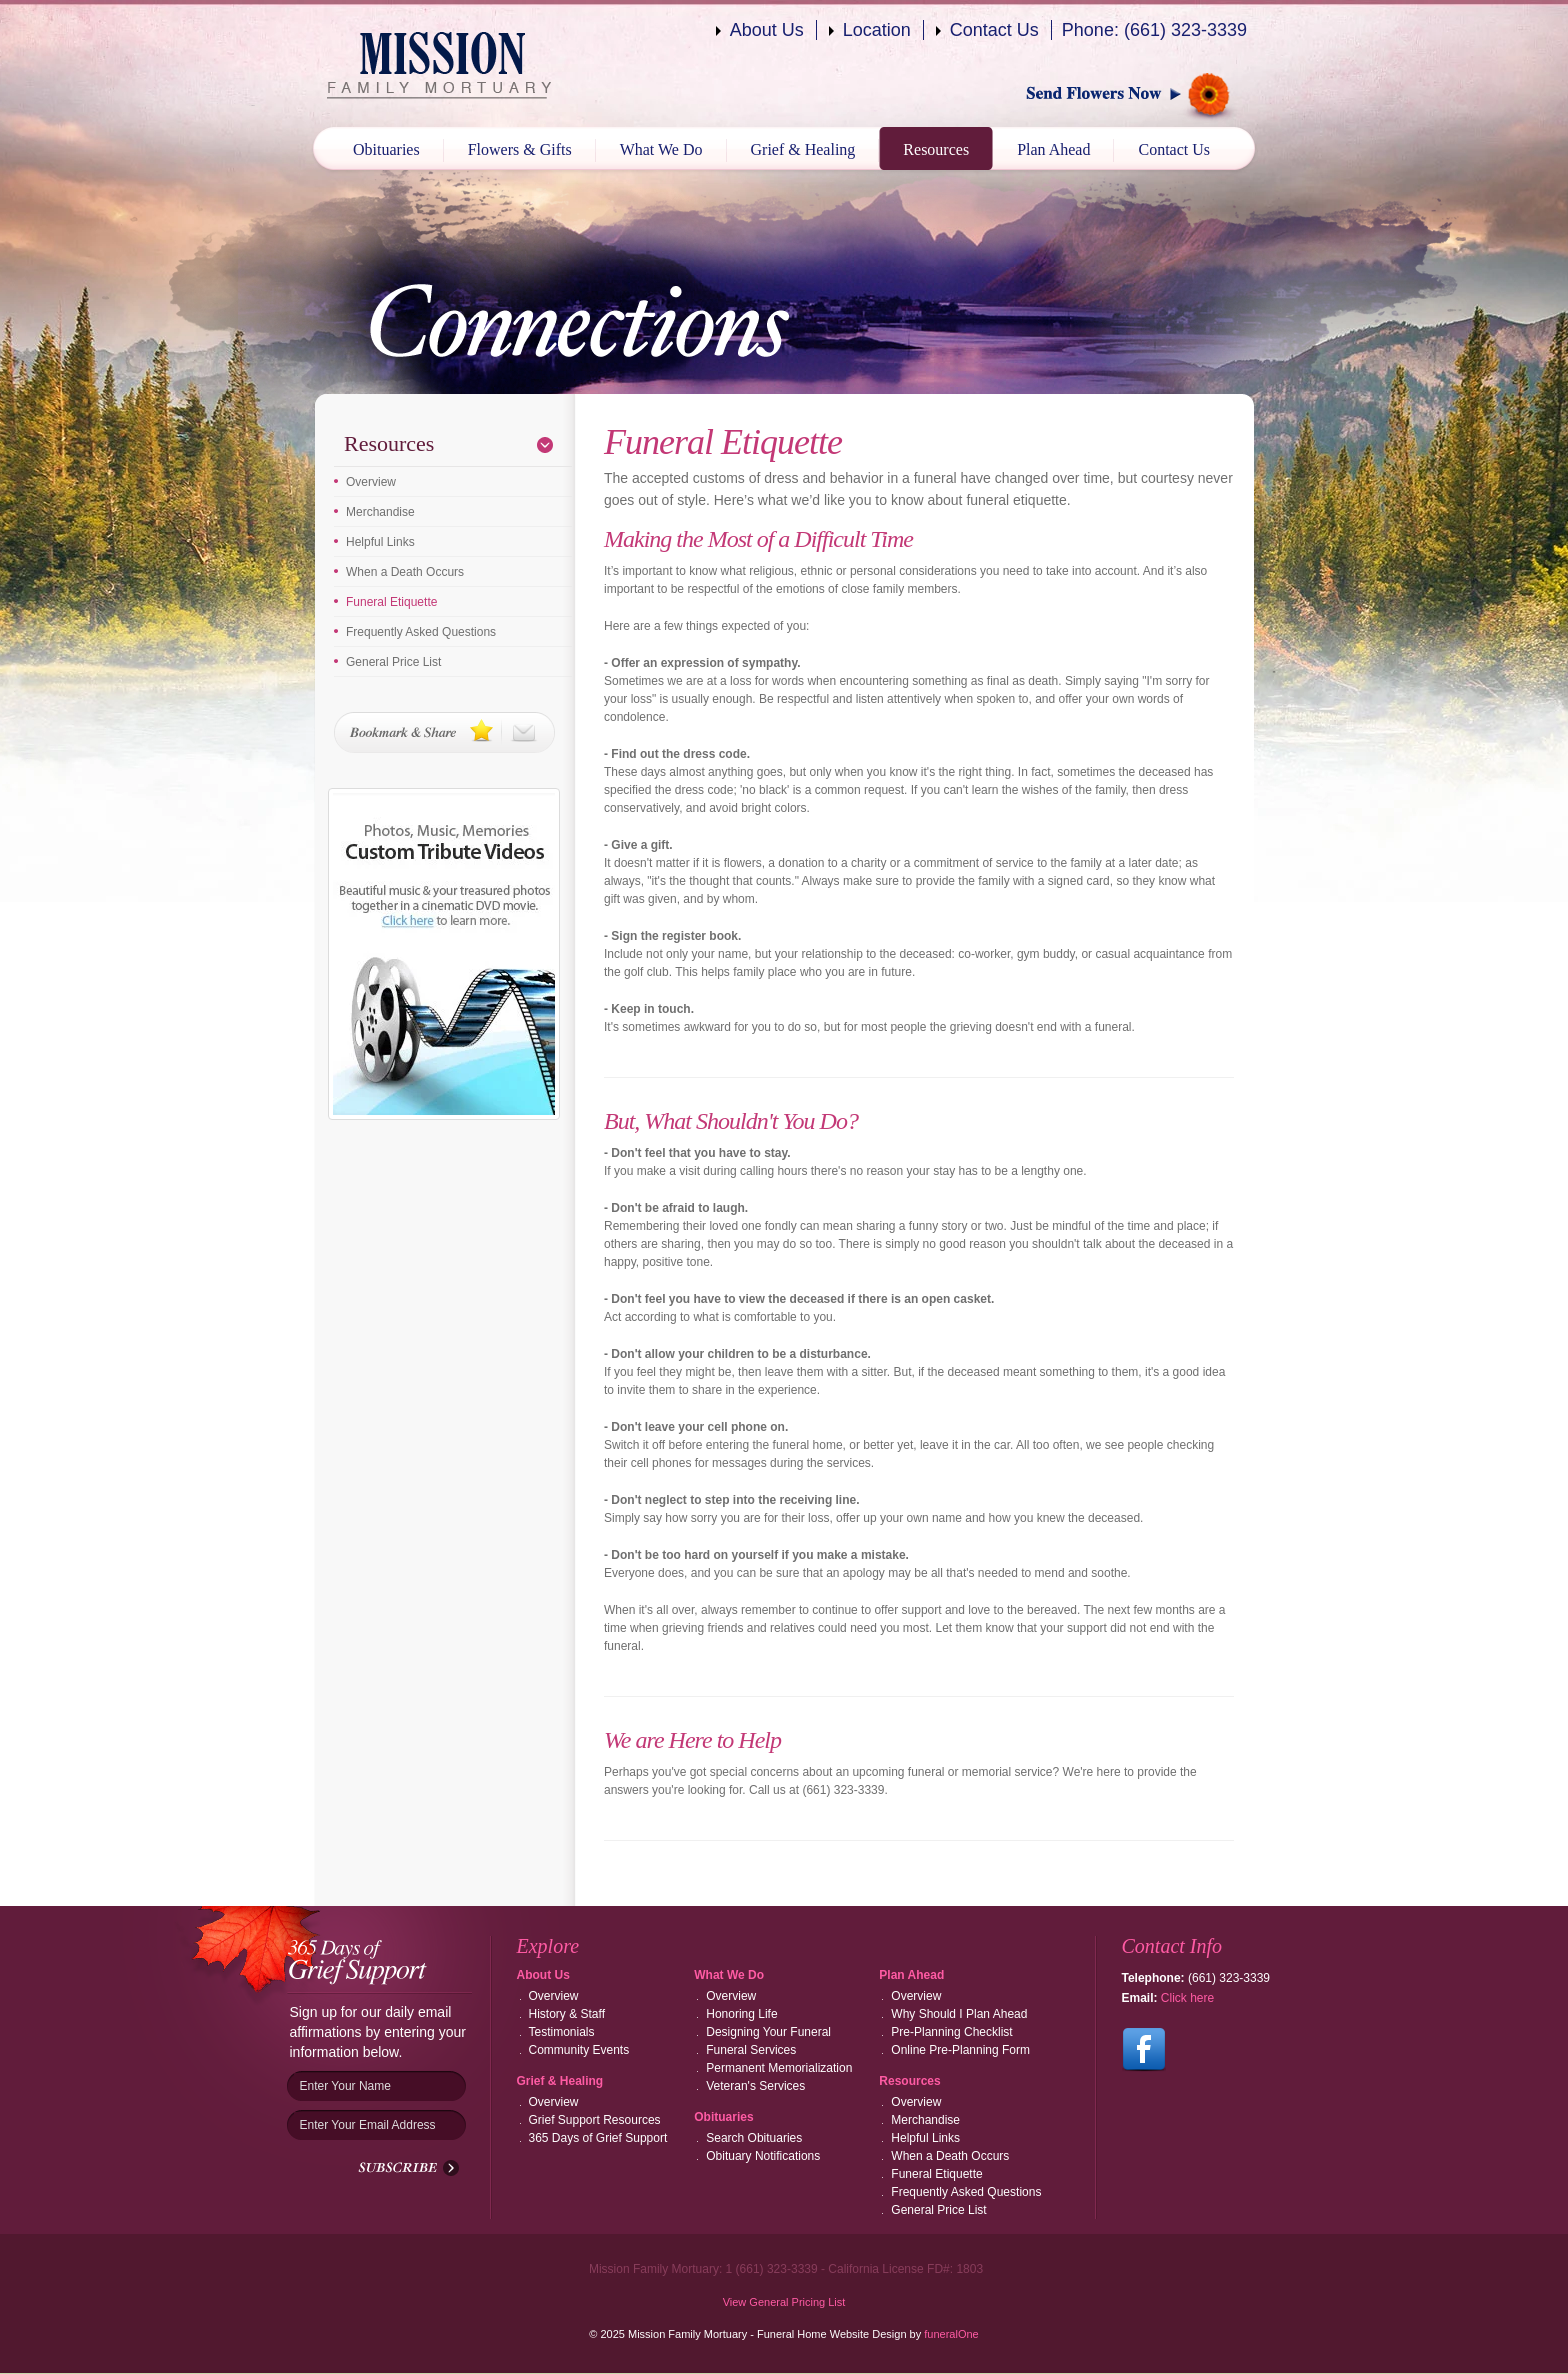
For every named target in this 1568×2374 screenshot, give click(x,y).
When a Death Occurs (405, 572)
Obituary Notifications (763, 2156)
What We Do (661, 149)
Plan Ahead (1053, 149)
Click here (1187, 1998)
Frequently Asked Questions (421, 632)
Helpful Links (380, 542)
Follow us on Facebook (1144, 2050)
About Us (767, 30)
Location (877, 30)
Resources (936, 149)
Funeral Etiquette (391, 602)
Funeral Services (751, 2050)
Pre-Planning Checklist (951, 2032)
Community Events (579, 2050)
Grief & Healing (803, 149)
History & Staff (567, 2014)
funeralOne (951, 2334)
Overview (371, 482)
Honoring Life (741, 2014)
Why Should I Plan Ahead (959, 2014)
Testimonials (562, 2032)
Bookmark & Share (444, 732)
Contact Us (994, 30)
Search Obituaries (754, 2138)
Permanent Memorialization (779, 2068)
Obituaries (386, 149)
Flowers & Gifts (520, 149)
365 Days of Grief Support (598, 2138)
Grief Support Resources (595, 2120)
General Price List (393, 662)
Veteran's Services (755, 2086)
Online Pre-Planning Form (960, 2050)
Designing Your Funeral (768, 2032)
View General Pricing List (784, 2302)
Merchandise (380, 512)
